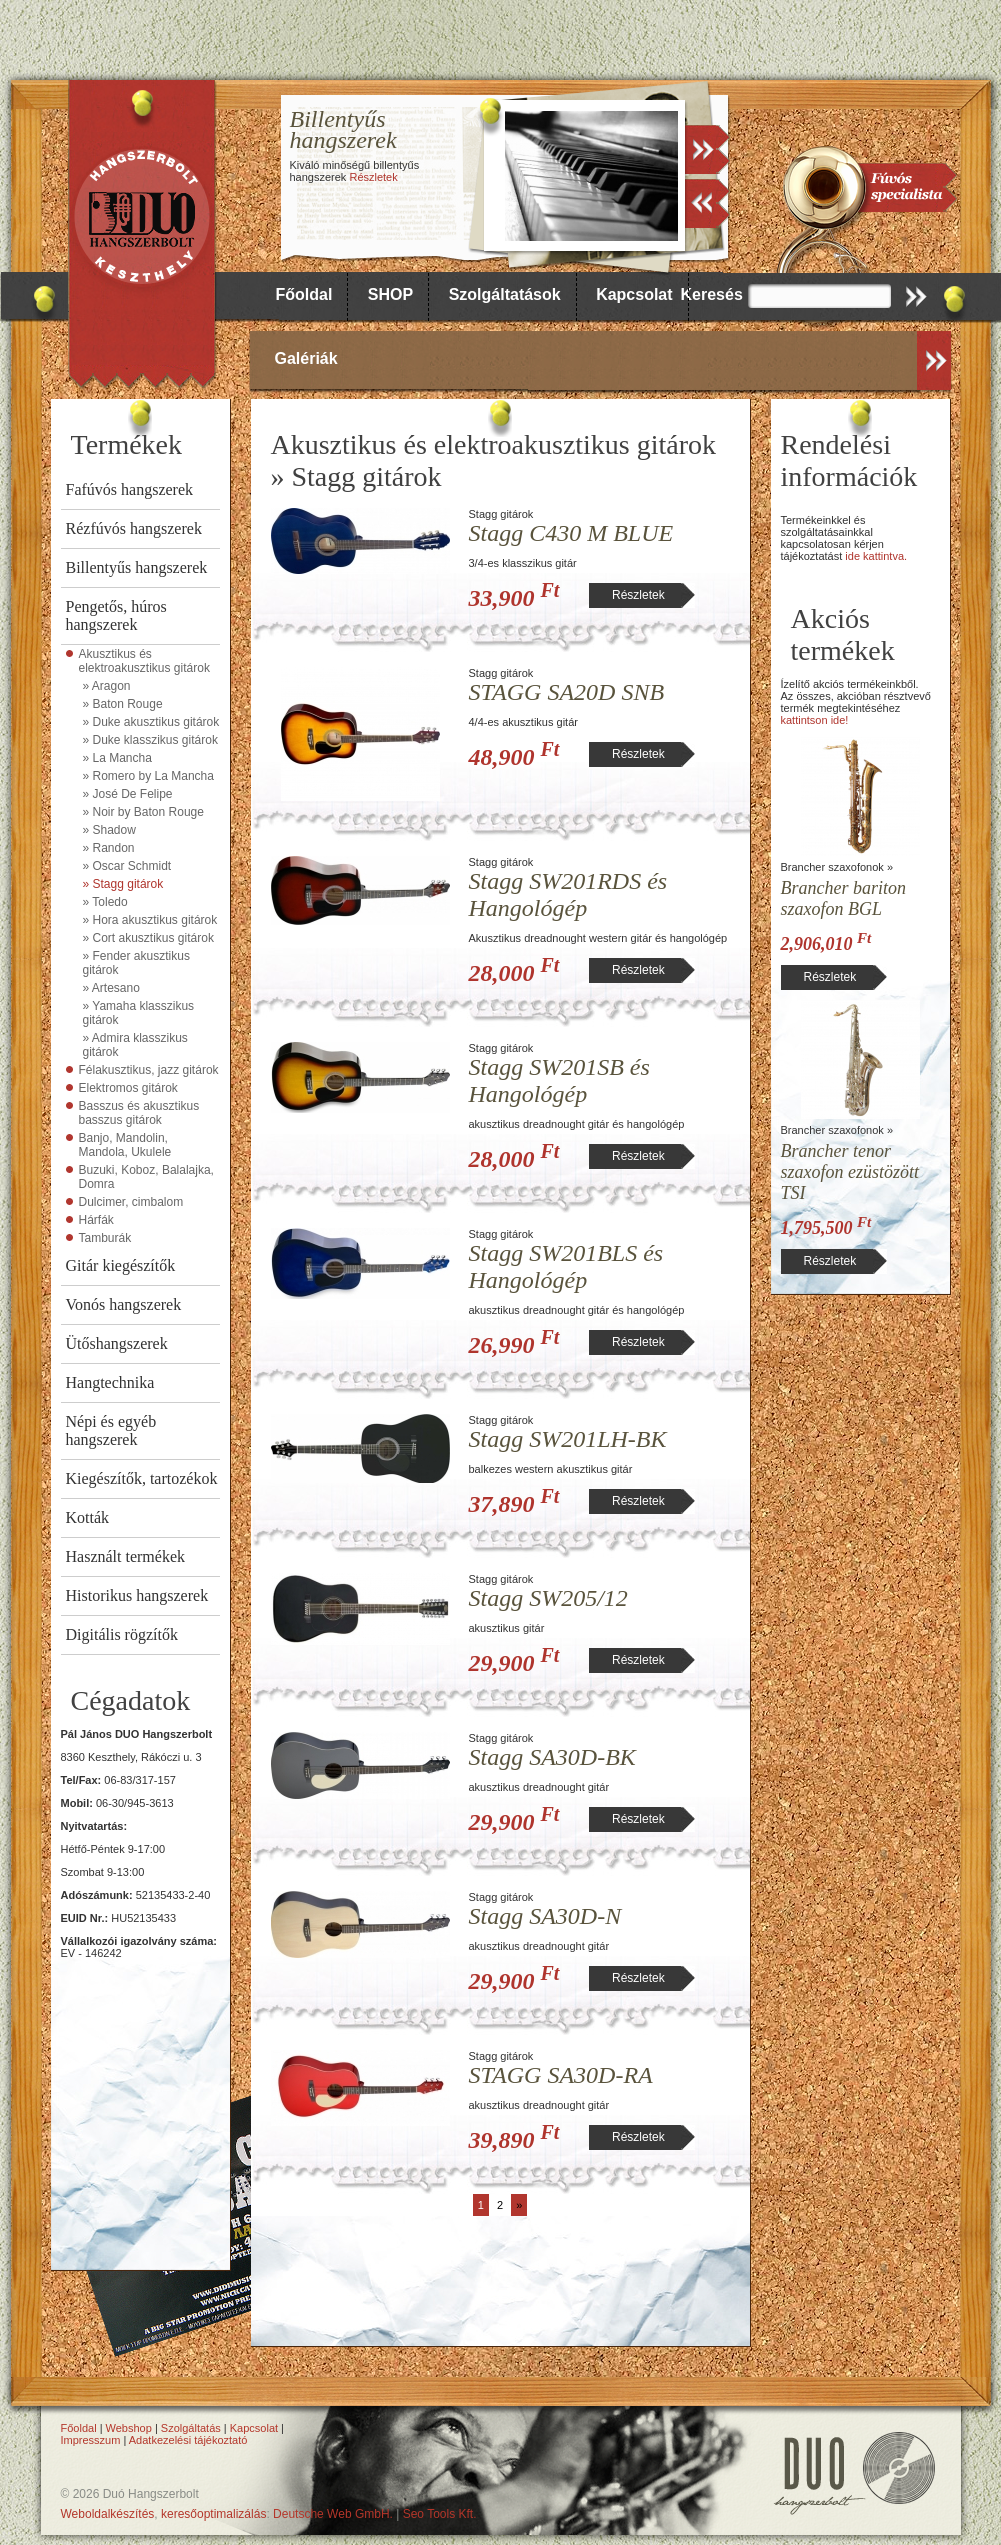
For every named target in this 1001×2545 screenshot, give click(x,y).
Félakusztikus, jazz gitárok (149, 1070)
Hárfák (96, 1220)
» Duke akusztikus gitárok (151, 722)
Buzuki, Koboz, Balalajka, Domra (146, 1177)
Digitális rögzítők (122, 1634)
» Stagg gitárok (123, 884)
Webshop (129, 2428)
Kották (88, 1517)
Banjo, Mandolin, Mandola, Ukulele (125, 1145)
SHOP (390, 294)
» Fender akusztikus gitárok (136, 963)
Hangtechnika (110, 1382)
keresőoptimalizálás (213, 2514)
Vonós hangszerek (124, 1304)
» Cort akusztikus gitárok (148, 938)
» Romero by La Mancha (148, 776)
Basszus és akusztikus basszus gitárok (139, 1113)
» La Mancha (117, 758)
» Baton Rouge (123, 704)
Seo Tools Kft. (440, 2514)
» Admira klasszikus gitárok (135, 1045)
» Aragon (107, 686)
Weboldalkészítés (108, 2514)
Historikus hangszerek (137, 1595)
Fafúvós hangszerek (130, 489)
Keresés (712, 294)
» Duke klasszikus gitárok (150, 740)
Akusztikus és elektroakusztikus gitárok (144, 661)
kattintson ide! (815, 720)
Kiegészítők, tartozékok (142, 1478)
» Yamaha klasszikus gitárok (139, 1013)
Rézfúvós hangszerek (134, 528)
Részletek (373, 177)
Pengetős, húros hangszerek (116, 615)
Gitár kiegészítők (121, 1265)
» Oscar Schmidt (127, 866)
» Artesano (111, 988)
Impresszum (91, 2440)
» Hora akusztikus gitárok (150, 920)
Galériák (306, 358)
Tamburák (105, 1238)
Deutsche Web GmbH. (333, 2514)
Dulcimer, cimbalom (131, 1202)
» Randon (109, 848)
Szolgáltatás (191, 2428)
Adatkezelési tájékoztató (188, 2440)
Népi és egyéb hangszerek (111, 1430)
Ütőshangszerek (117, 1343)
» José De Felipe (128, 794)
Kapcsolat (634, 294)
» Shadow (109, 830)
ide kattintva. (876, 556)
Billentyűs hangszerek (137, 567)
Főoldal (304, 294)
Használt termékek (126, 1556)
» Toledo (105, 902)
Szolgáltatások (505, 294)
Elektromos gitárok (128, 1088)
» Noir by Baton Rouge (143, 812)
